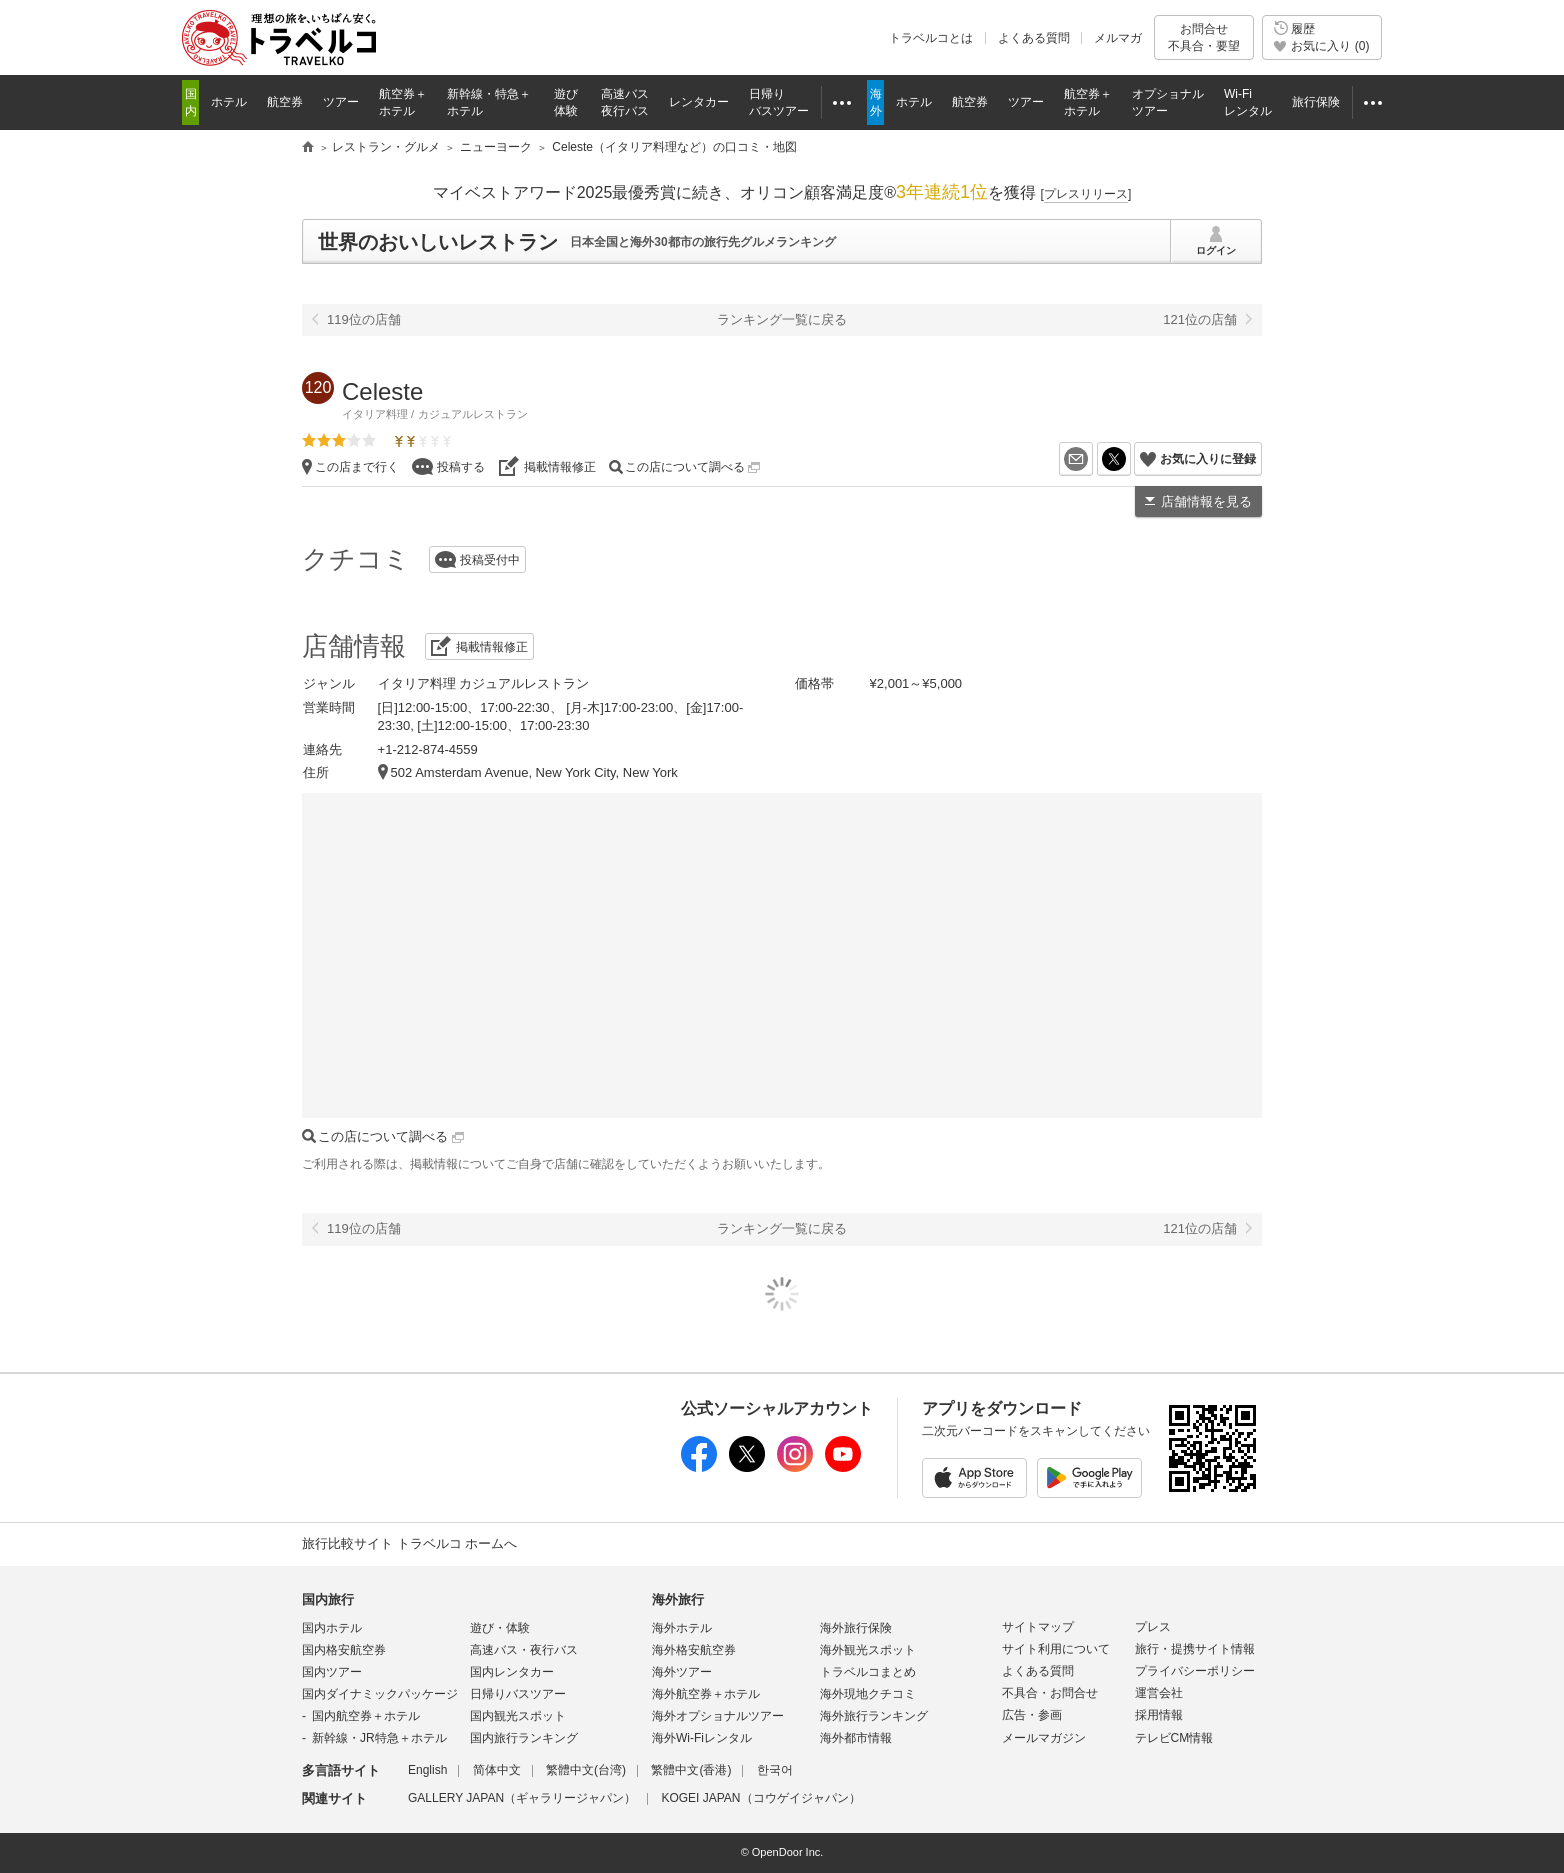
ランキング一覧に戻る (782, 319)
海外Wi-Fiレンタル (702, 1738)
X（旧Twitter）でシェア (1130, 459)
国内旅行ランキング (524, 1738)
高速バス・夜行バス (524, 1650)
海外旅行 (678, 1599)
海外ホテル (682, 1628)
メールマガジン (1044, 1738)
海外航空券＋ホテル (706, 1694)
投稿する (461, 467)
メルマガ (1118, 38)
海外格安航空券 (694, 1650)
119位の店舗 (364, 319)
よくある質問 (1034, 38)
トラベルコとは (931, 38)
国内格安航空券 (344, 1650)
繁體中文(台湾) (586, 1770)
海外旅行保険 (856, 1628)
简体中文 (497, 1770)
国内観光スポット (518, 1716)
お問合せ (1204, 37)
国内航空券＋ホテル (366, 1716)
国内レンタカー (512, 1672)
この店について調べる (692, 467)
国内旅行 (328, 1599)
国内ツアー (332, 1672)
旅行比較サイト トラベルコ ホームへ (409, 1543)
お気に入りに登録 (1208, 459)
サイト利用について (1056, 1649)
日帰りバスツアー (518, 1694)
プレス (1153, 1627)
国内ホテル (332, 1628)
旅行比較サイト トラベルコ (308, 148)
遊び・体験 (500, 1628)
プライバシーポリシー (1195, 1671)
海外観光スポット (868, 1650)
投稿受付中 (490, 560)
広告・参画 (1032, 1715)
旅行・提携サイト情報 (1195, 1649)
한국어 (775, 1770)
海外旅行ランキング (874, 1716)
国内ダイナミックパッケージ (380, 1694)
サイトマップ (1038, 1627)
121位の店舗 (1200, 319)
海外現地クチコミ (868, 1694)
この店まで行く (357, 467)
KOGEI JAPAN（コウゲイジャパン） (760, 1798)
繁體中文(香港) (691, 1770)
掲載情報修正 (560, 467)
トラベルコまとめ (868, 1672)
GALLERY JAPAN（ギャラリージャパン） (522, 1798)
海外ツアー (682, 1672)
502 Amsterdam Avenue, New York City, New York (534, 772)
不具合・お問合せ (1050, 1693)
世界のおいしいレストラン (438, 242)
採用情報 (1159, 1715)
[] (1086, 194)
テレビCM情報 (1174, 1738)
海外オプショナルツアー (718, 1716)
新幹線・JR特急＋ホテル (379, 1738)
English (427, 1770)
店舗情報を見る (1206, 501)
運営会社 (1159, 1693)
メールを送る (1092, 459)
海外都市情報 (856, 1738)
